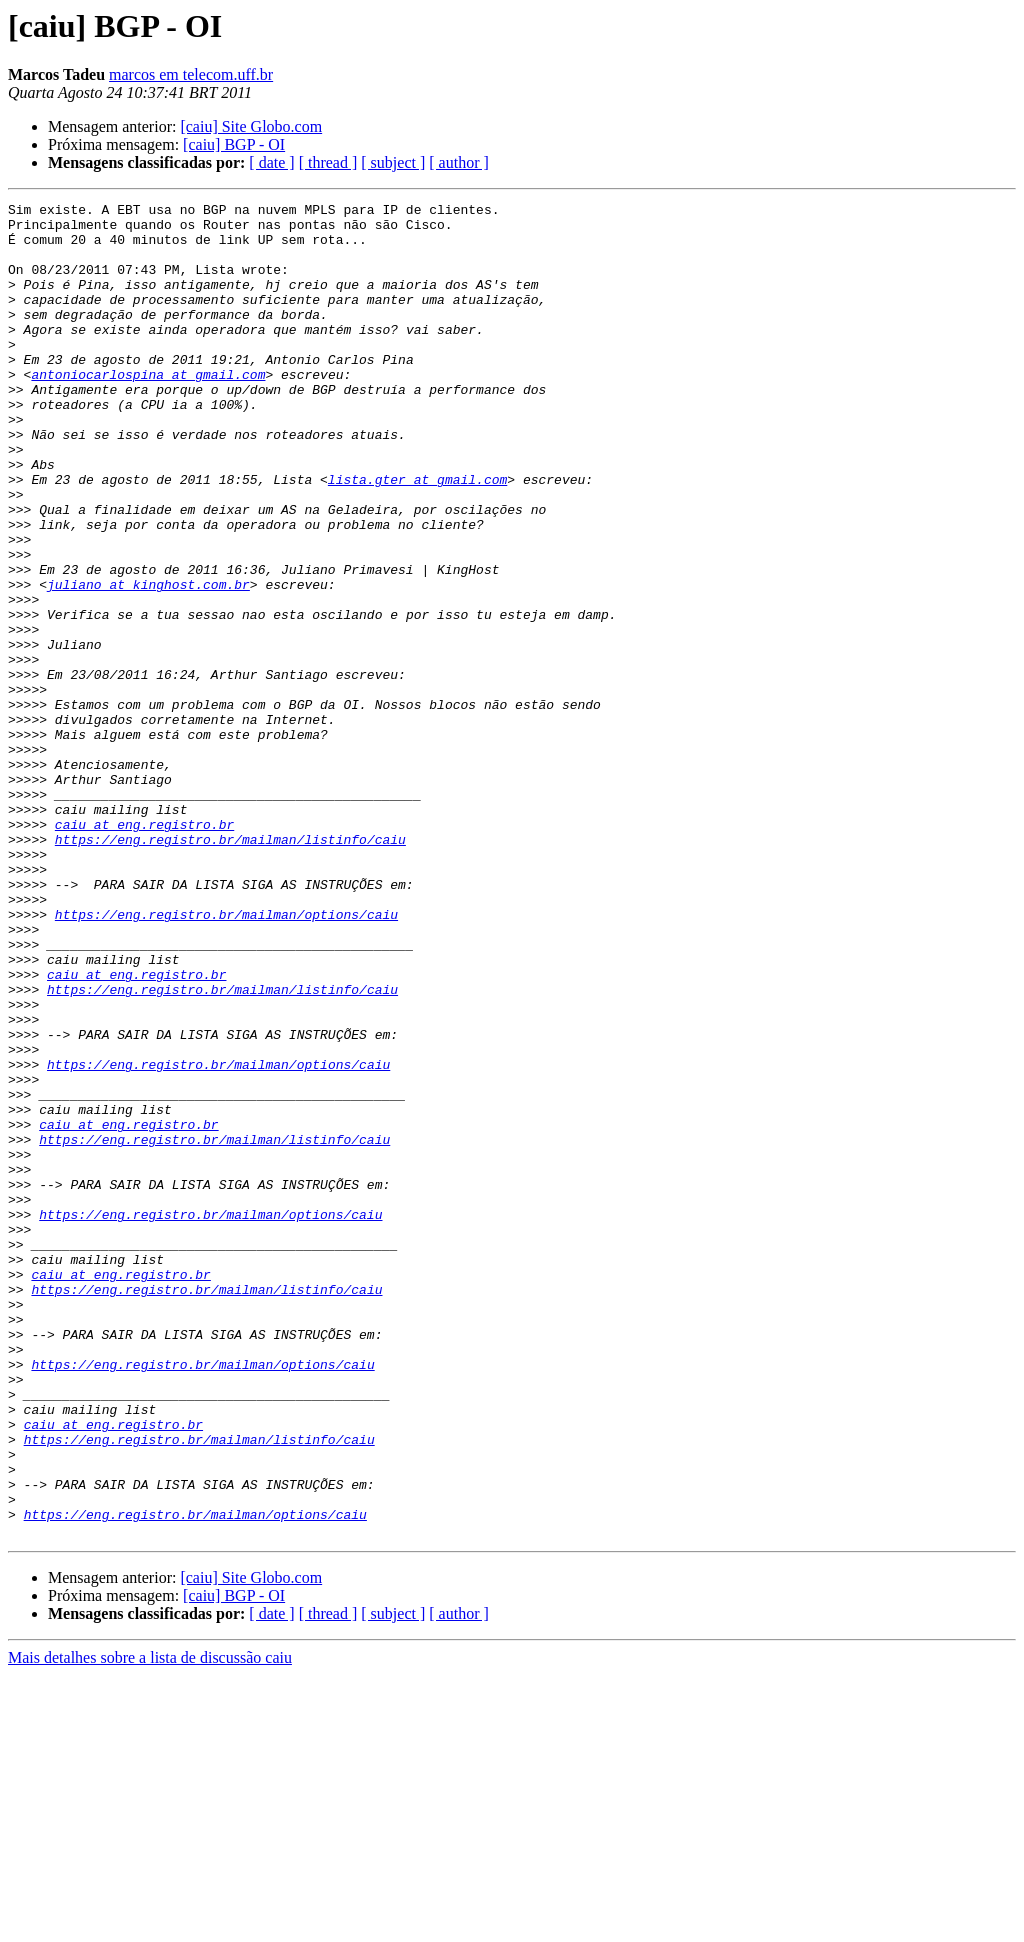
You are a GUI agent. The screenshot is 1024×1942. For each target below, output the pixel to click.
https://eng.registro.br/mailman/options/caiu (226, 1058)
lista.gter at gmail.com (417, 536)
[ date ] (271, 162)
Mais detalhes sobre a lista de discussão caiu (150, 1924)
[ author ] (459, 162)
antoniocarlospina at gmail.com (148, 410)
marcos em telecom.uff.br (191, 74)
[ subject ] (393, 162)
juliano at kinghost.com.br (148, 662)
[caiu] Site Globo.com (251, 126)
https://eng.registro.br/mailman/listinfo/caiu (230, 968)
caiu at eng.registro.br (144, 950)
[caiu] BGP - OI (234, 144)
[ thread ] (328, 162)
